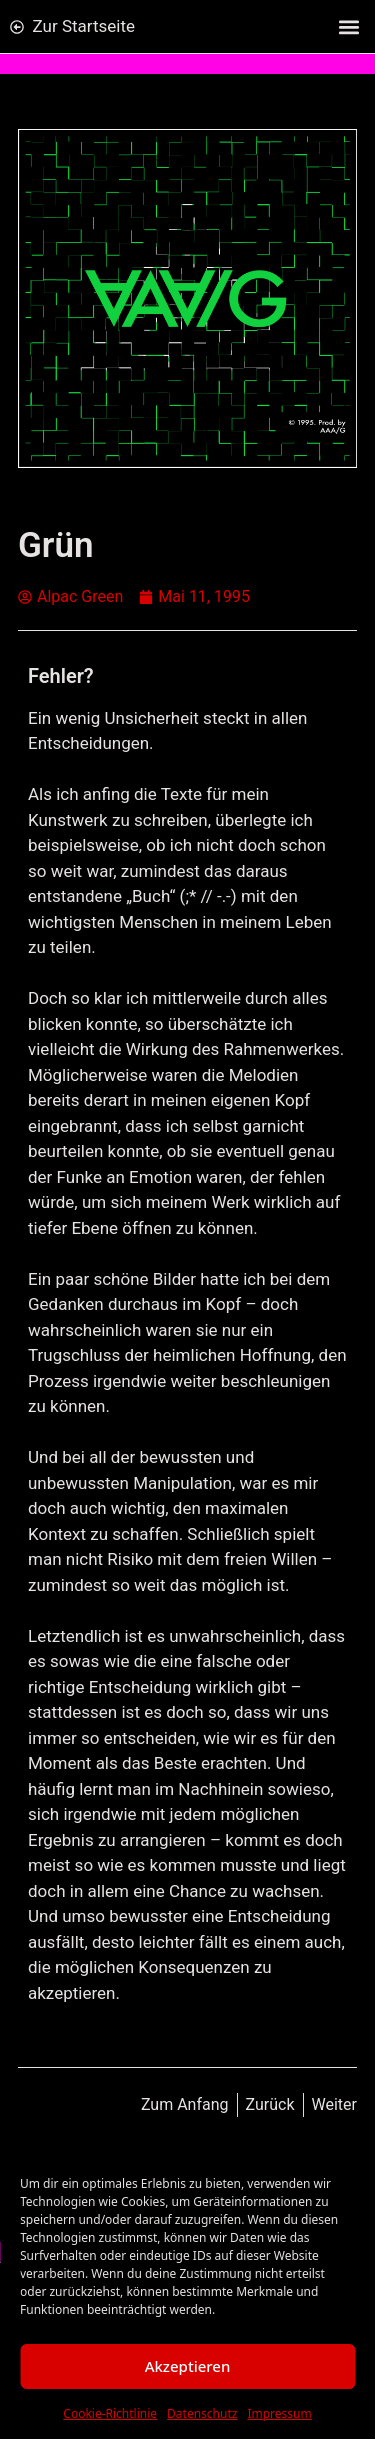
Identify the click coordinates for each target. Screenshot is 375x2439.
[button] (348, 26)
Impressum (279, 2413)
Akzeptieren (188, 2366)
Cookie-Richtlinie (110, 2413)
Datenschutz (202, 2413)
